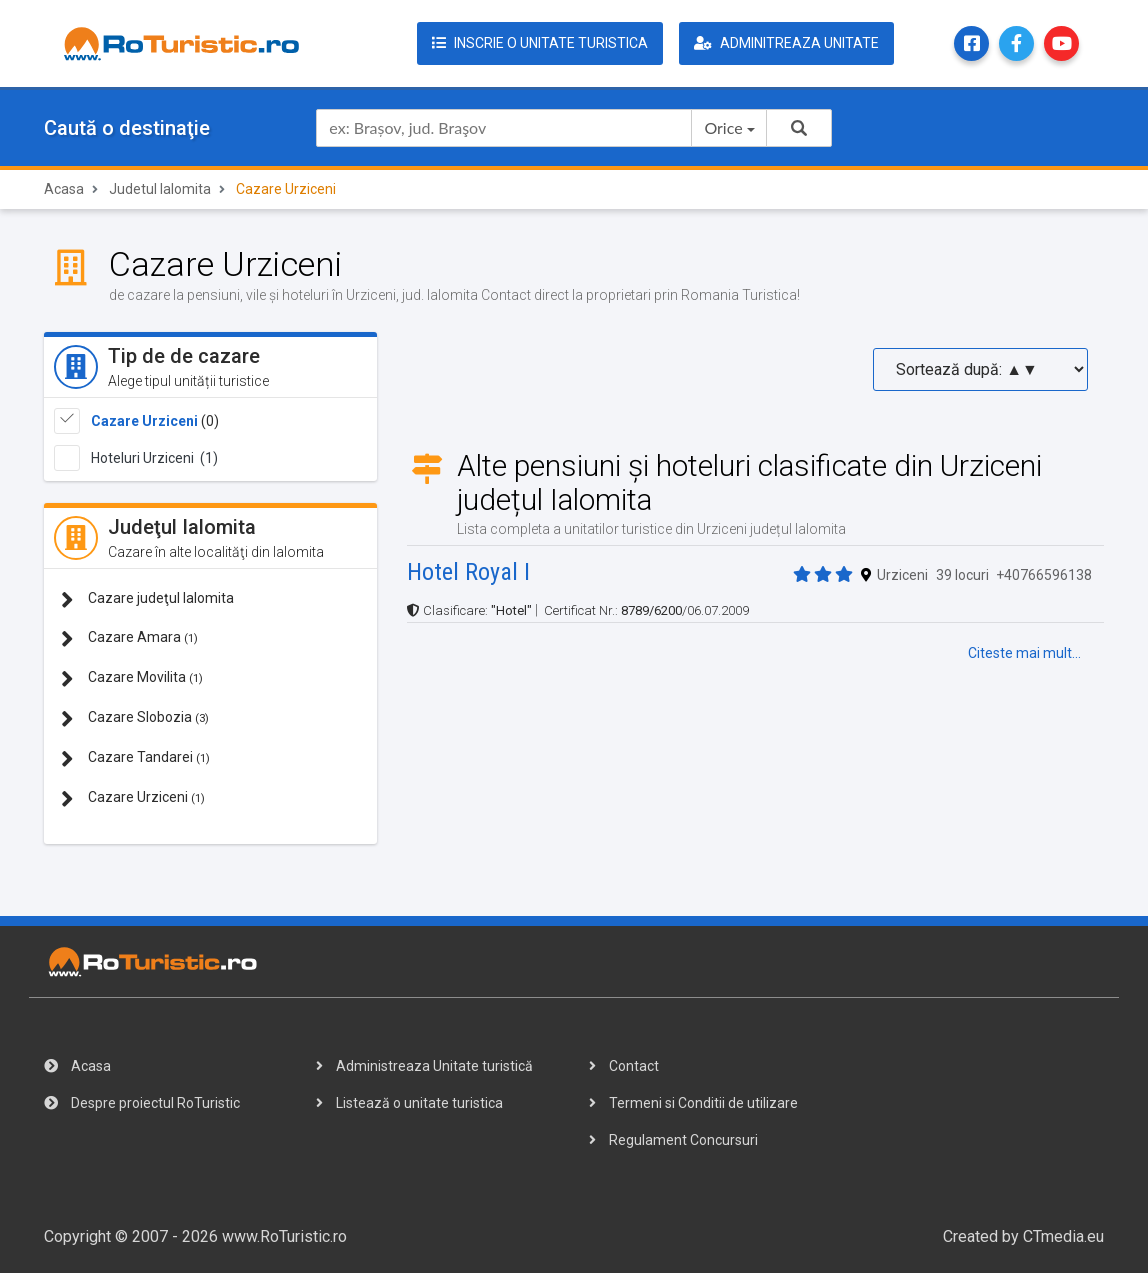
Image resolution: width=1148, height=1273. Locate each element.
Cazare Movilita (132, 678)
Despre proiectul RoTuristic (142, 1103)
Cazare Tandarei (135, 758)
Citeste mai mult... (1024, 653)
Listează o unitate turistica (409, 1103)
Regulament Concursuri (673, 1140)
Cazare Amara (129, 638)
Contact (624, 1066)
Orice (723, 127)
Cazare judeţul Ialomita (147, 599)
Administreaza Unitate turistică (424, 1066)
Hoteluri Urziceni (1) (154, 458)
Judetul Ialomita (160, 189)
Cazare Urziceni (144, 421)
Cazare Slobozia (135, 718)
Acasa (64, 189)
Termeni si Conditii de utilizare (693, 1103)
